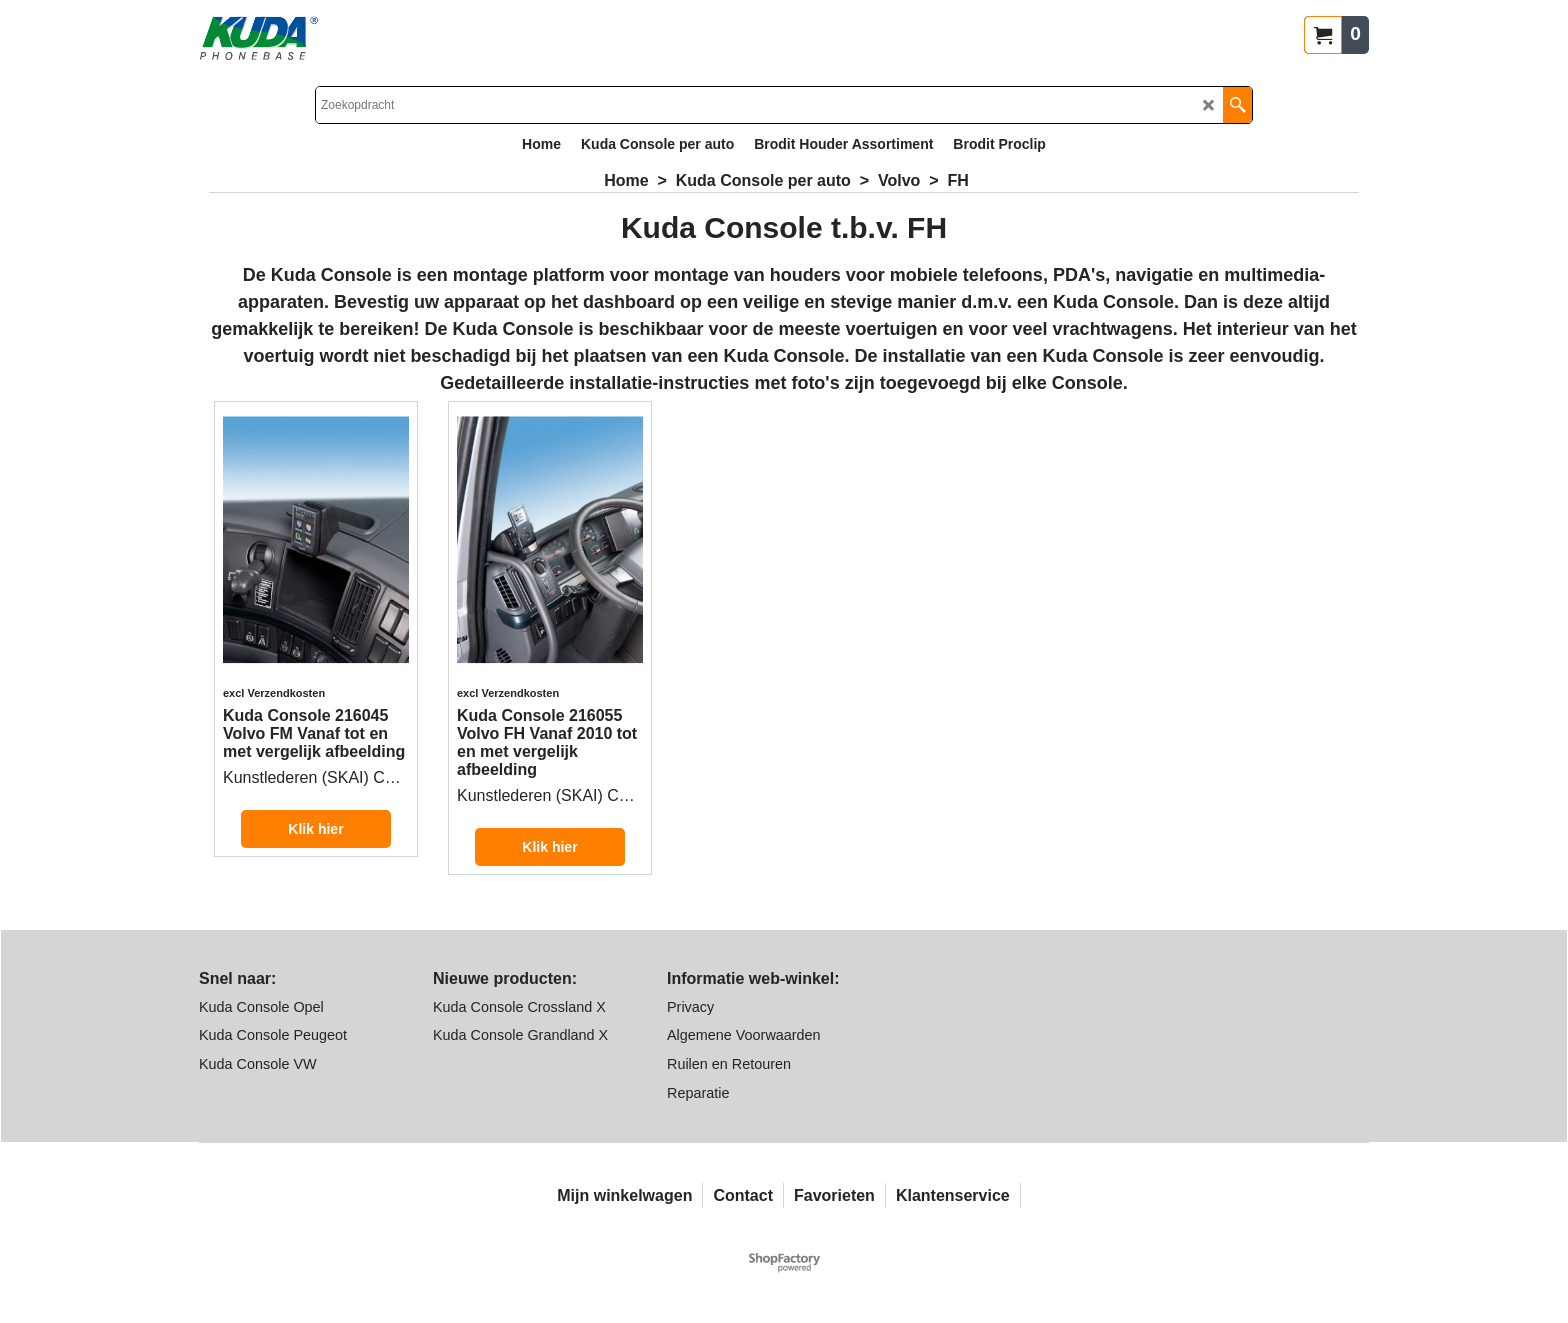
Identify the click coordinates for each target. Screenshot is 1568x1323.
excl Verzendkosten (274, 693)
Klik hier (315, 829)
